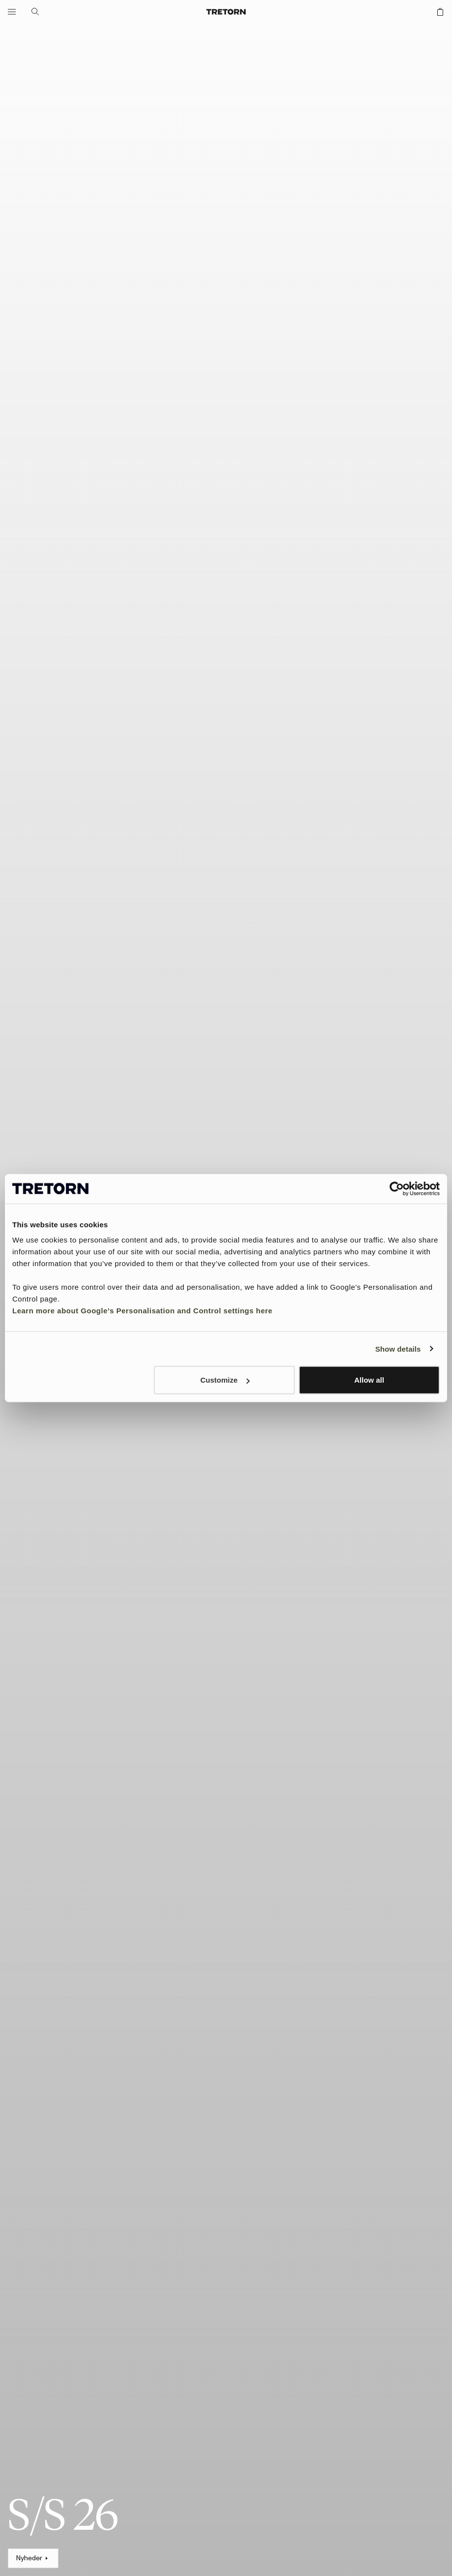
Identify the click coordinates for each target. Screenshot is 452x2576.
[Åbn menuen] (12, 12)
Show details (398, 1348)
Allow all (369, 1380)
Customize (225, 1380)
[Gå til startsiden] (226, 11)
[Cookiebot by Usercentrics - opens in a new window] (397, 1188)
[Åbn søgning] (35, 12)
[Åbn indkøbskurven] (440, 12)
